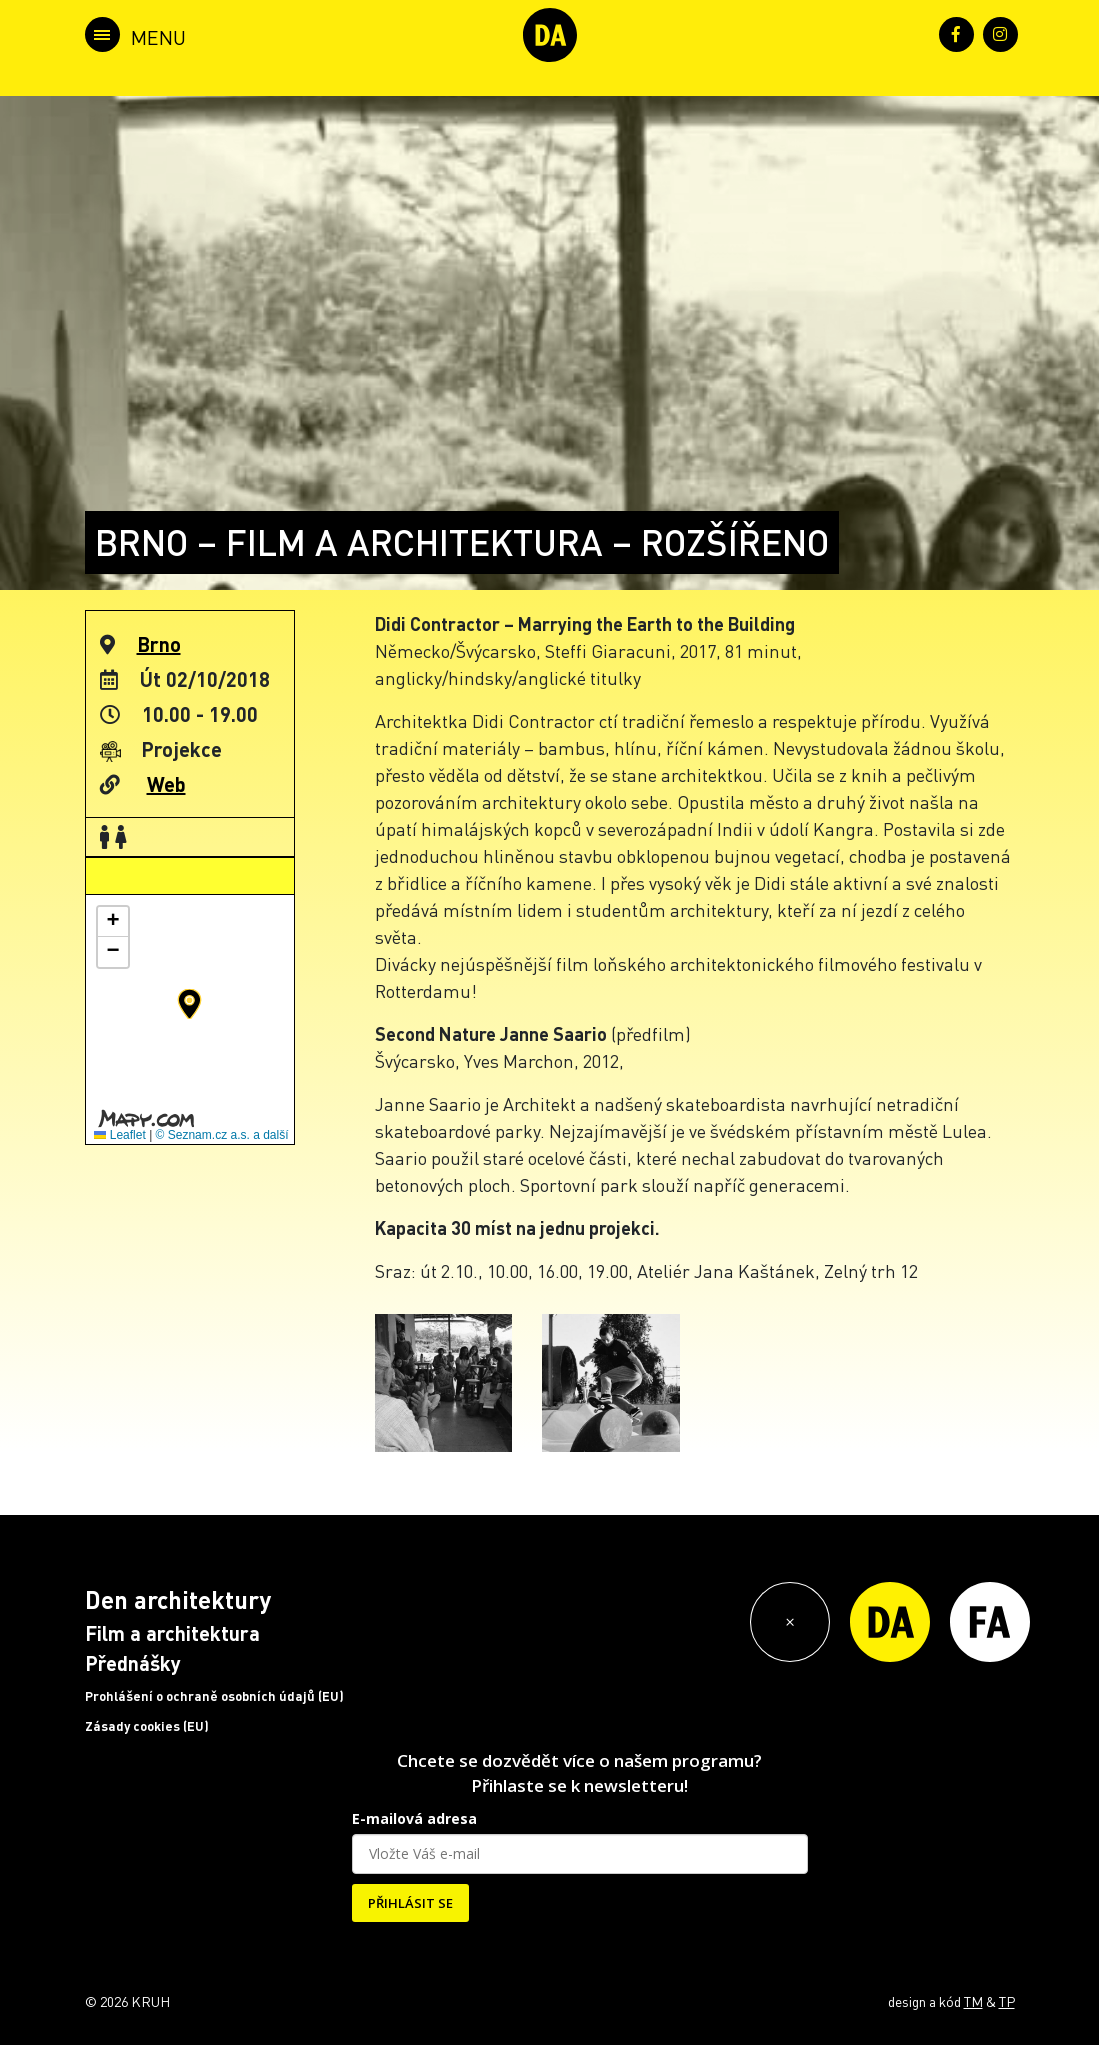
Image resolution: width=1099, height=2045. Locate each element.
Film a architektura (172, 1633)
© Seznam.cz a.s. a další (222, 1135)
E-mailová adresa (414, 1818)
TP (1007, 2001)
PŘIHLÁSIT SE (410, 1903)
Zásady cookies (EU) (147, 1726)
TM (973, 2001)
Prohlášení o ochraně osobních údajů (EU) (214, 1696)
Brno (159, 644)
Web (166, 784)
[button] (189, 1004)
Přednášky (133, 1663)
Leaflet (119, 1135)
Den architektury (178, 1599)
